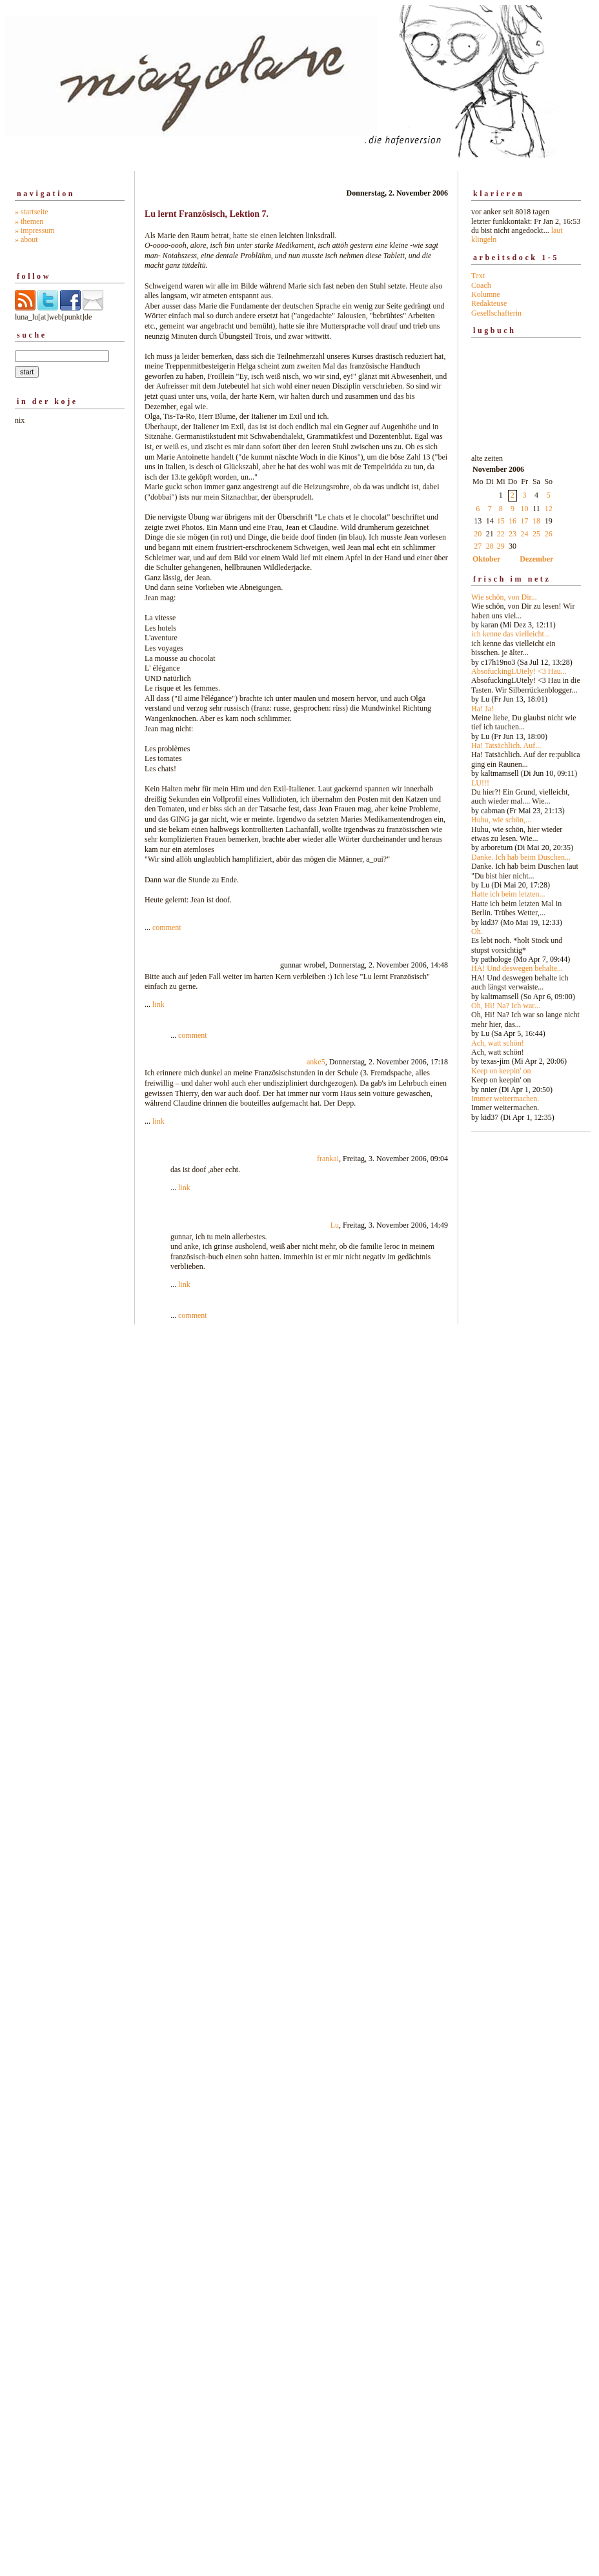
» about (26, 239)
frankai (328, 1158)
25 (536, 533)
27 (478, 546)
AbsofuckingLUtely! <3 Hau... (519, 671)
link (158, 1004)
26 (549, 533)
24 (525, 533)
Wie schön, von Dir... (504, 597)
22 (501, 533)
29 (501, 546)
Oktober (486, 558)
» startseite (31, 211)
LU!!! (480, 782)
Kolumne (485, 294)
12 (549, 508)
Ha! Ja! (482, 708)
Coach (481, 285)
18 (536, 520)
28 (490, 546)
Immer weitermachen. (505, 1098)
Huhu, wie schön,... (501, 819)
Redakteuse (489, 303)
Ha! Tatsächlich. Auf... (506, 745)
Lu (334, 1225)
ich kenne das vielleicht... (510, 633)
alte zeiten (526, 784)
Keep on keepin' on (501, 1070)
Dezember (536, 558)
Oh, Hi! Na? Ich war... (505, 1005)
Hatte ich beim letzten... (508, 893)
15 (501, 520)
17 (525, 520)
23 (512, 533)
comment (166, 927)
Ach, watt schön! (497, 1043)
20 (478, 533)
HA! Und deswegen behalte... (517, 968)
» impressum (35, 230)
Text (478, 275)
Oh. (477, 931)
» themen (29, 221)
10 (525, 508)
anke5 (316, 1061)
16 (512, 520)
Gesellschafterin (496, 313)
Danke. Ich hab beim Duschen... (521, 857)
